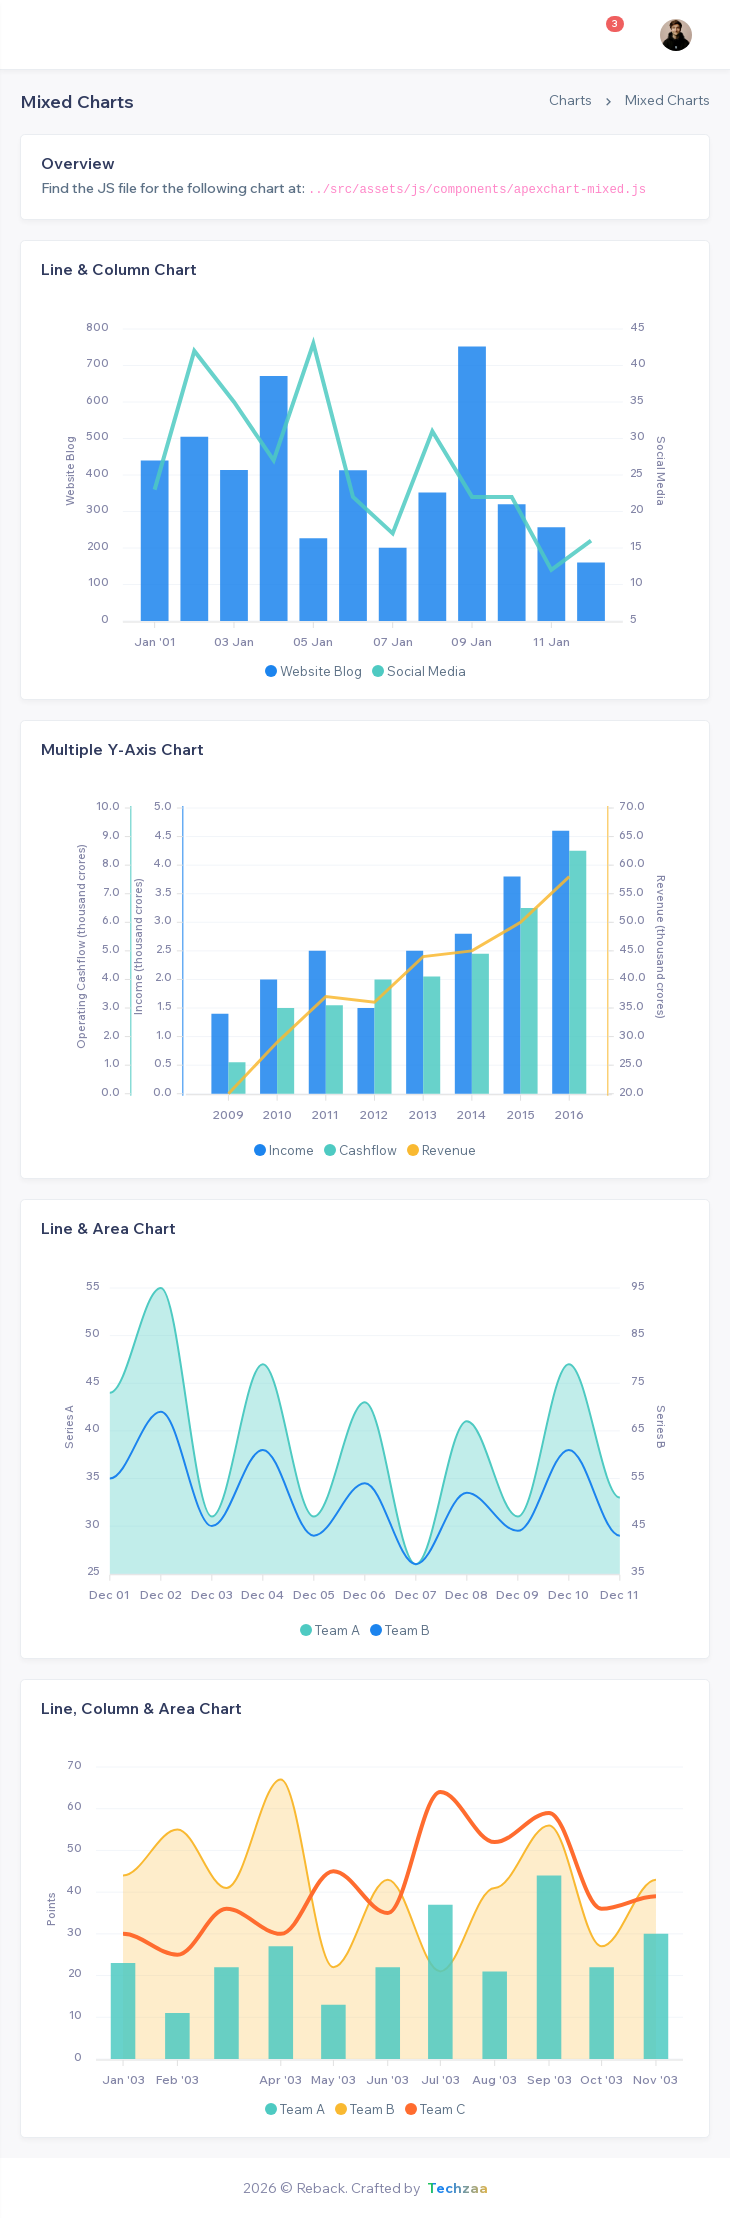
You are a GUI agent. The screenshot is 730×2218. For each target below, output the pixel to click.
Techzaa (457, 2188)
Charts (570, 100)
